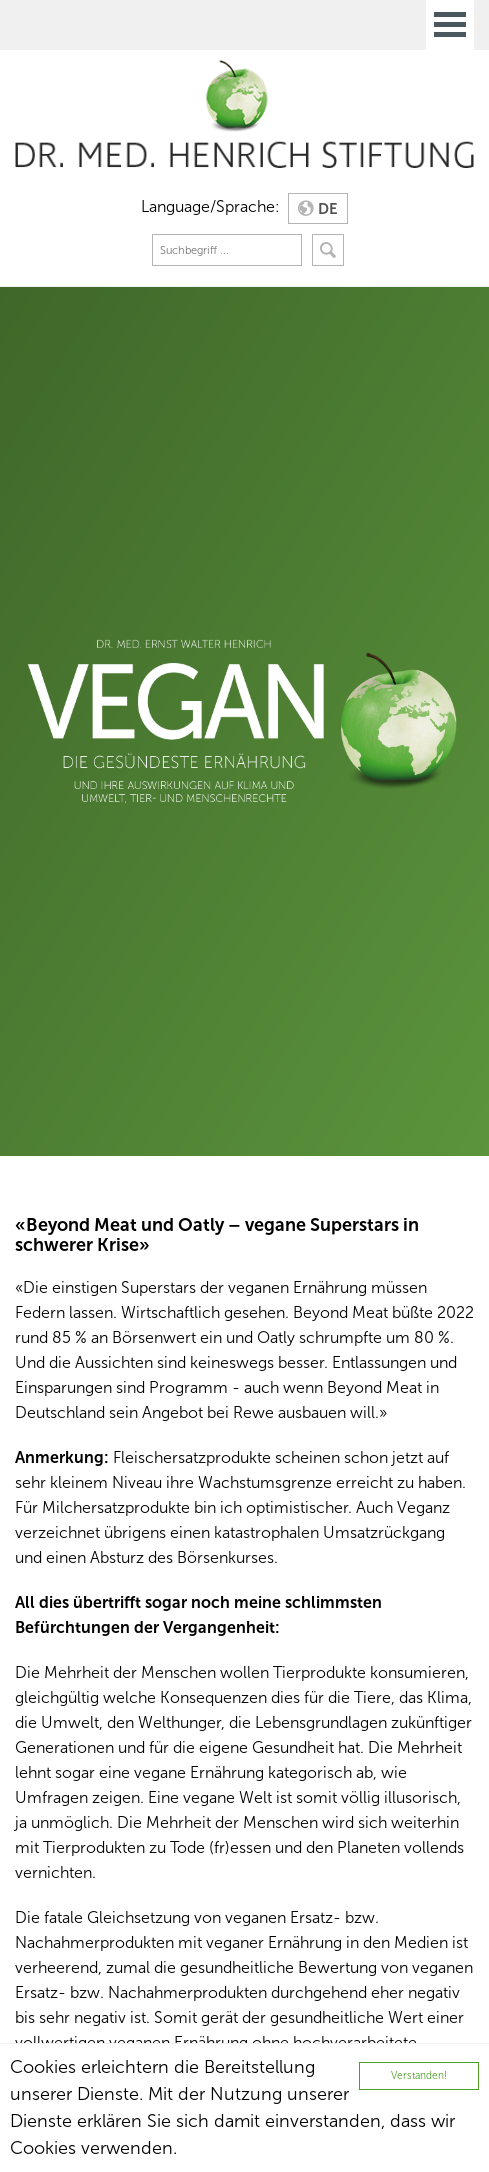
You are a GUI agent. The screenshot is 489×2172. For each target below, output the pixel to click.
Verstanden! (419, 2075)
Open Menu (450, 25)
